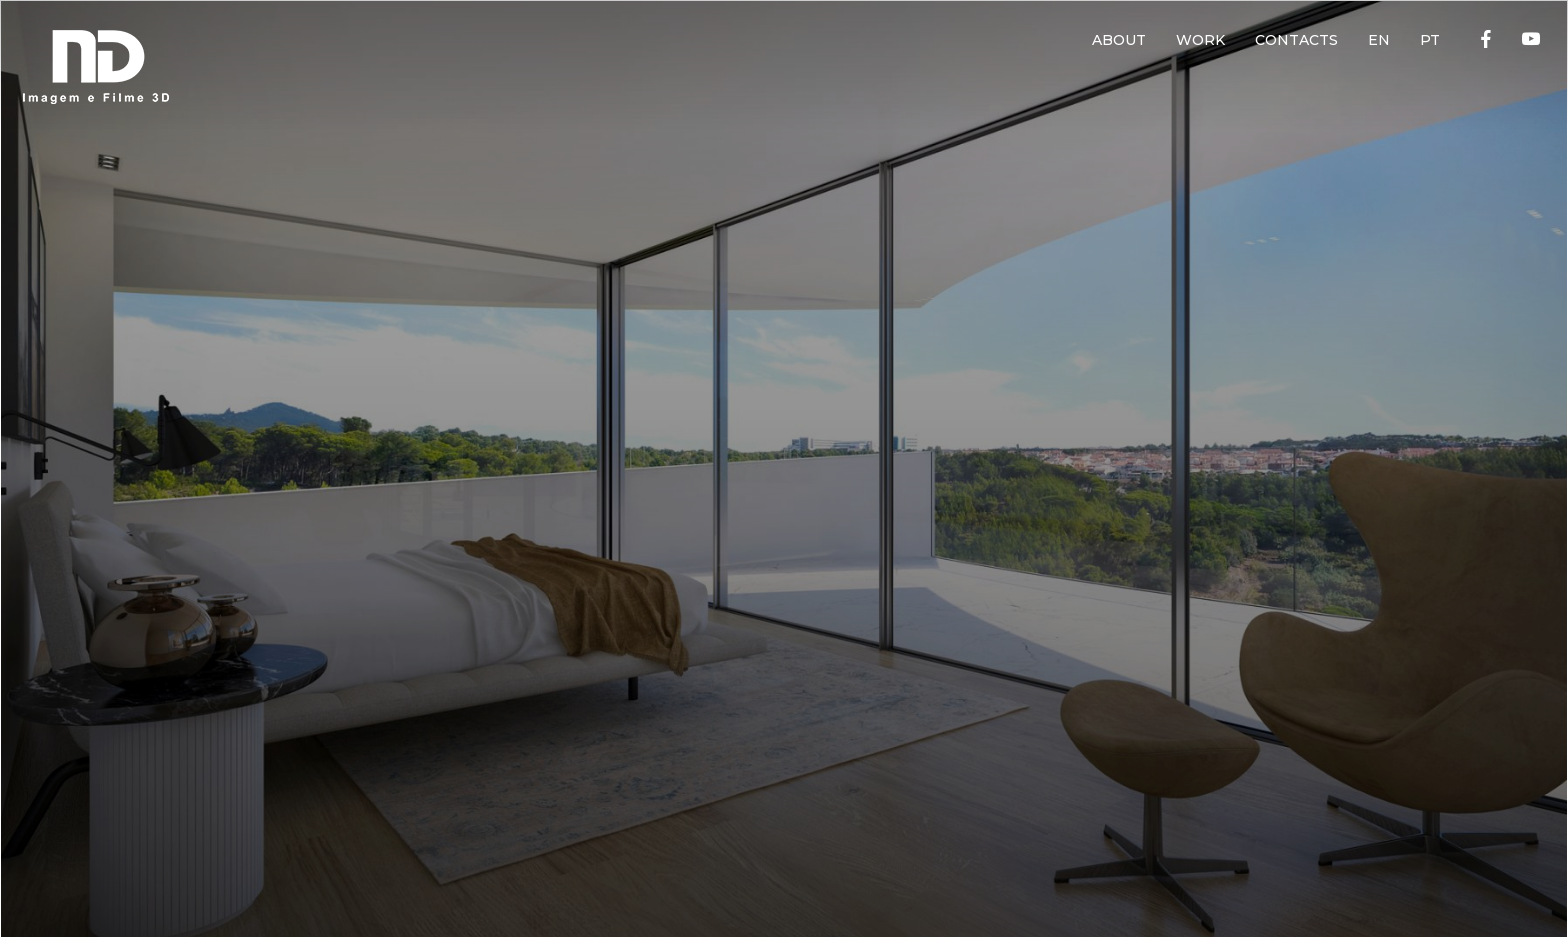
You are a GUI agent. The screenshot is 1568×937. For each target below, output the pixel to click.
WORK (1200, 40)
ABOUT (1119, 40)
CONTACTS (1296, 40)
